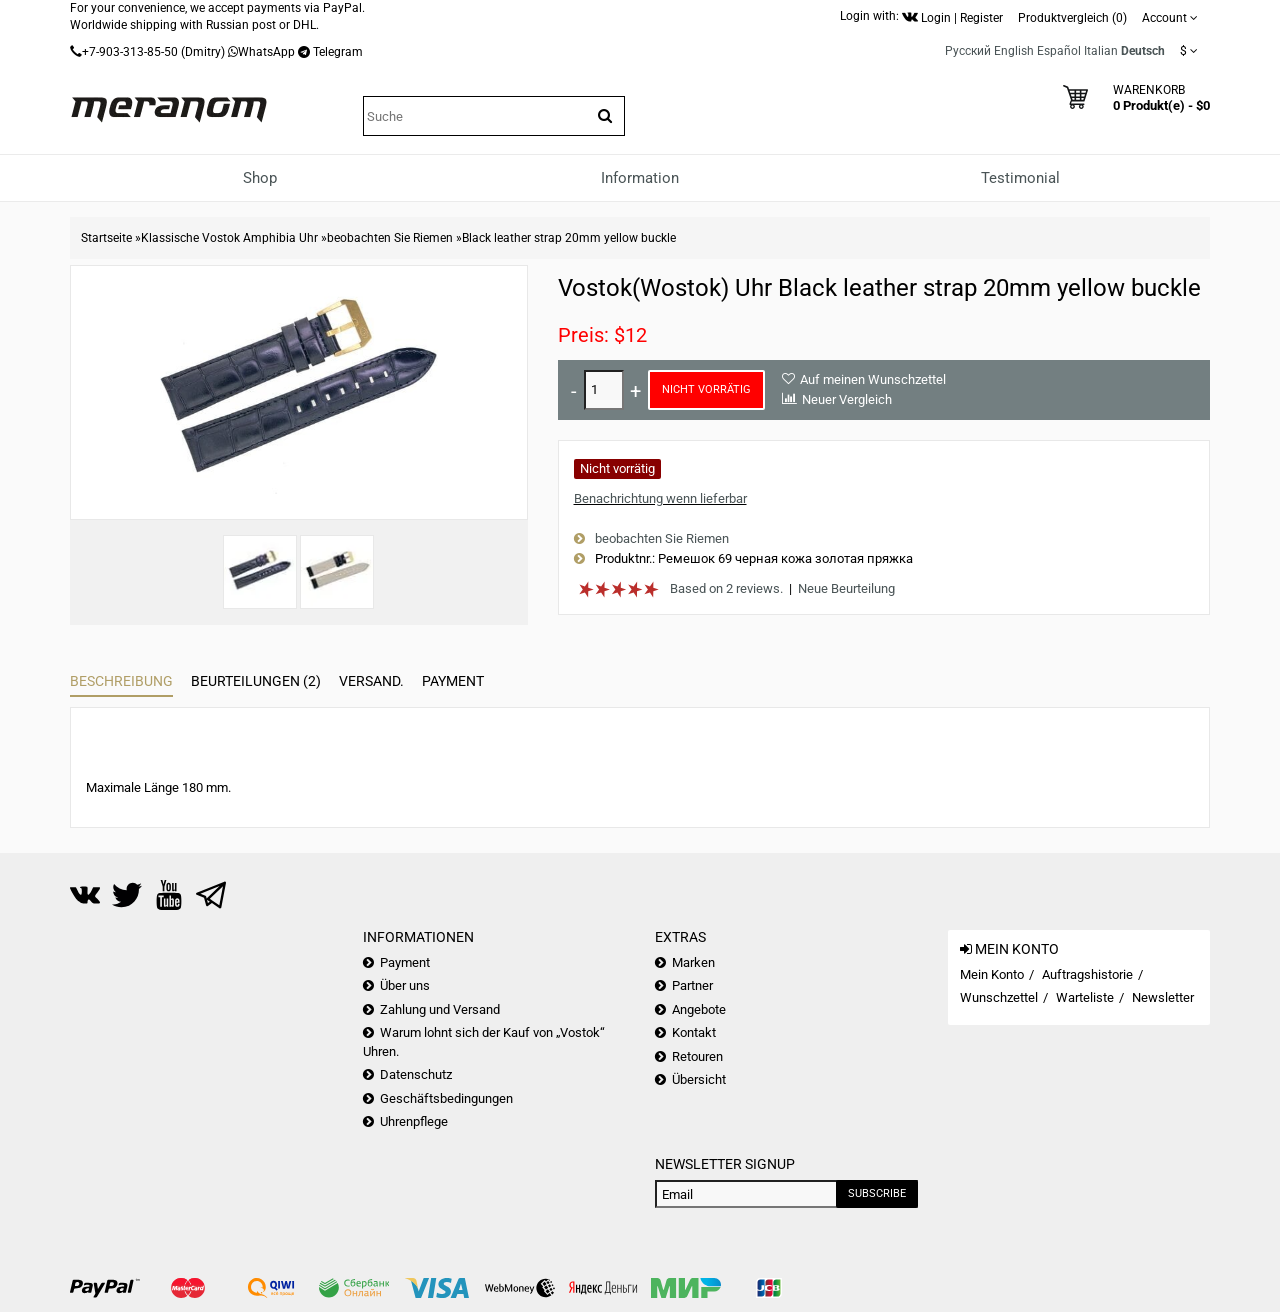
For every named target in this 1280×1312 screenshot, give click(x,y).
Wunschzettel (999, 997)
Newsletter (1163, 997)
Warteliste (1085, 997)
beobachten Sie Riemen (390, 238)
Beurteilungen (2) (256, 681)
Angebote (699, 1009)
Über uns (405, 985)
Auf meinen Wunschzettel (873, 379)
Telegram (338, 52)
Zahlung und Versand (440, 1009)
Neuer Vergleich (847, 399)
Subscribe (877, 1193)
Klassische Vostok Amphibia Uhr (229, 238)
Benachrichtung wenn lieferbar (660, 498)
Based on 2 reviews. (726, 588)
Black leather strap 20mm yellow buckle (569, 238)
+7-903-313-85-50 (130, 52)
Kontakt (694, 1032)
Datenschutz (416, 1074)
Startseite (106, 238)
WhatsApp (266, 52)
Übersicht (699, 1079)
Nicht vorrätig (706, 389)
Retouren (697, 1056)
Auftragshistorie (1087, 974)
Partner (692, 985)
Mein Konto (992, 974)
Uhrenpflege (414, 1121)
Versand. (371, 681)
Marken (693, 962)
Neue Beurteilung (846, 588)
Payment (453, 681)
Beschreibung (121, 681)
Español (1059, 51)
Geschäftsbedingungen (446, 1098)
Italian (1101, 51)
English (1014, 51)
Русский (968, 51)
